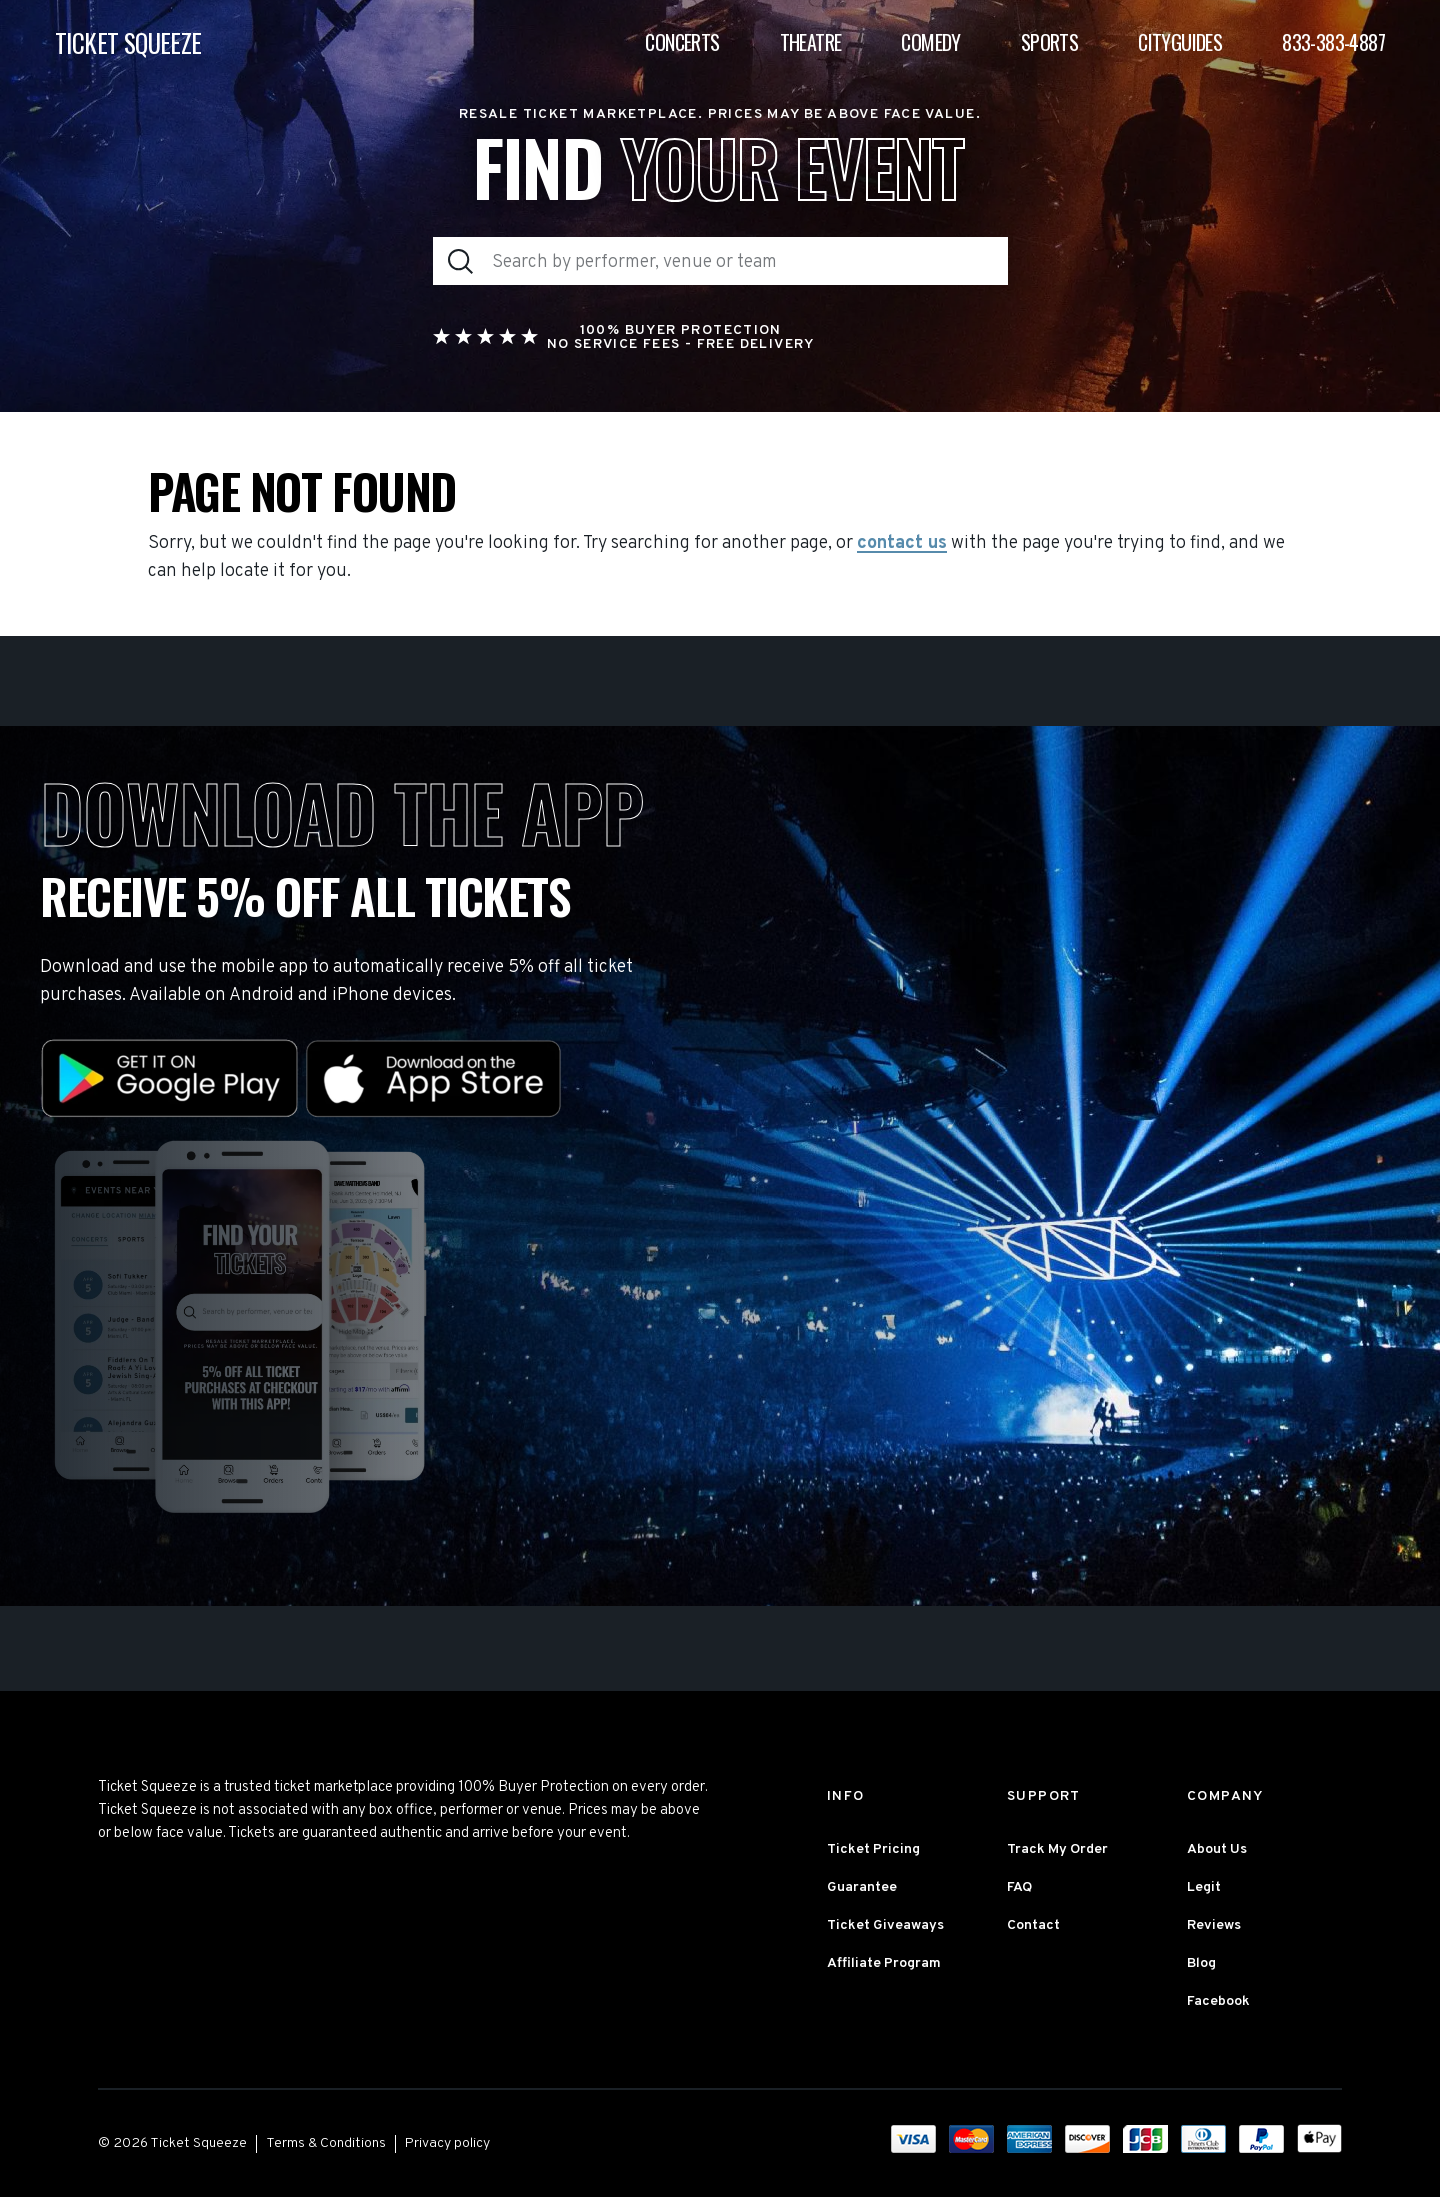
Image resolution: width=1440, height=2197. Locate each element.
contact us (902, 544)
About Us (1217, 1849)
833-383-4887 (1333, 42)
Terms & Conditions (326, 2143)
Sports (1049, 42)
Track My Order (1057, 1849)
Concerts (682, 42)
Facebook (1218, 2001)
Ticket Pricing (873, 1849)
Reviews (1214, 1925)
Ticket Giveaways (885, 1925)
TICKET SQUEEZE (128, 42)
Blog (1201, 1963)
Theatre (811, 42)
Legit (1204, 1887)
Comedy (930, 42)
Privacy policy (447, 2143)
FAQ (1019, 1887)
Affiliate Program (884, 1963)
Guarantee (862, 1887)
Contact (1033, 1925)
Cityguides (1180, 42)
